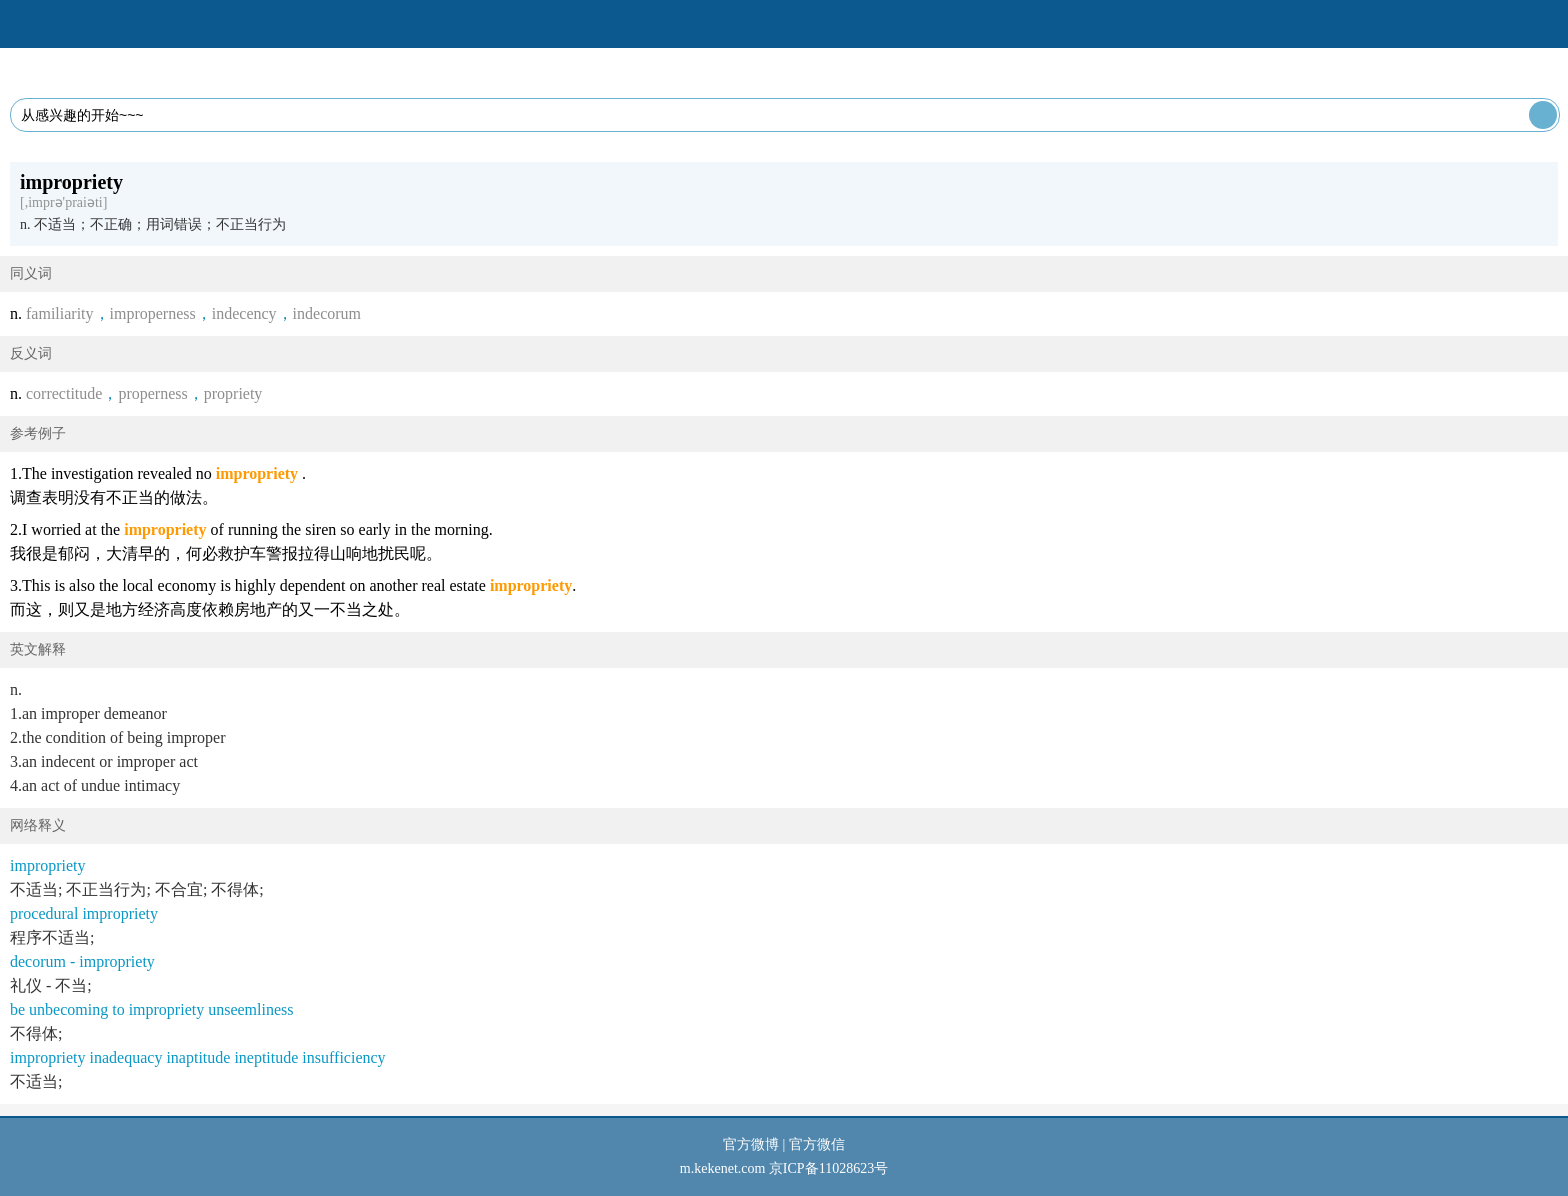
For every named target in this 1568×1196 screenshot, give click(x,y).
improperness (153, 313)
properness (152, 393)
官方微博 (751, 1144)
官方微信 (817, 1144)
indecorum (327, 313)
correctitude (64, 393)
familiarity (60, 313)
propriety (233, 393)
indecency (244, 313)
